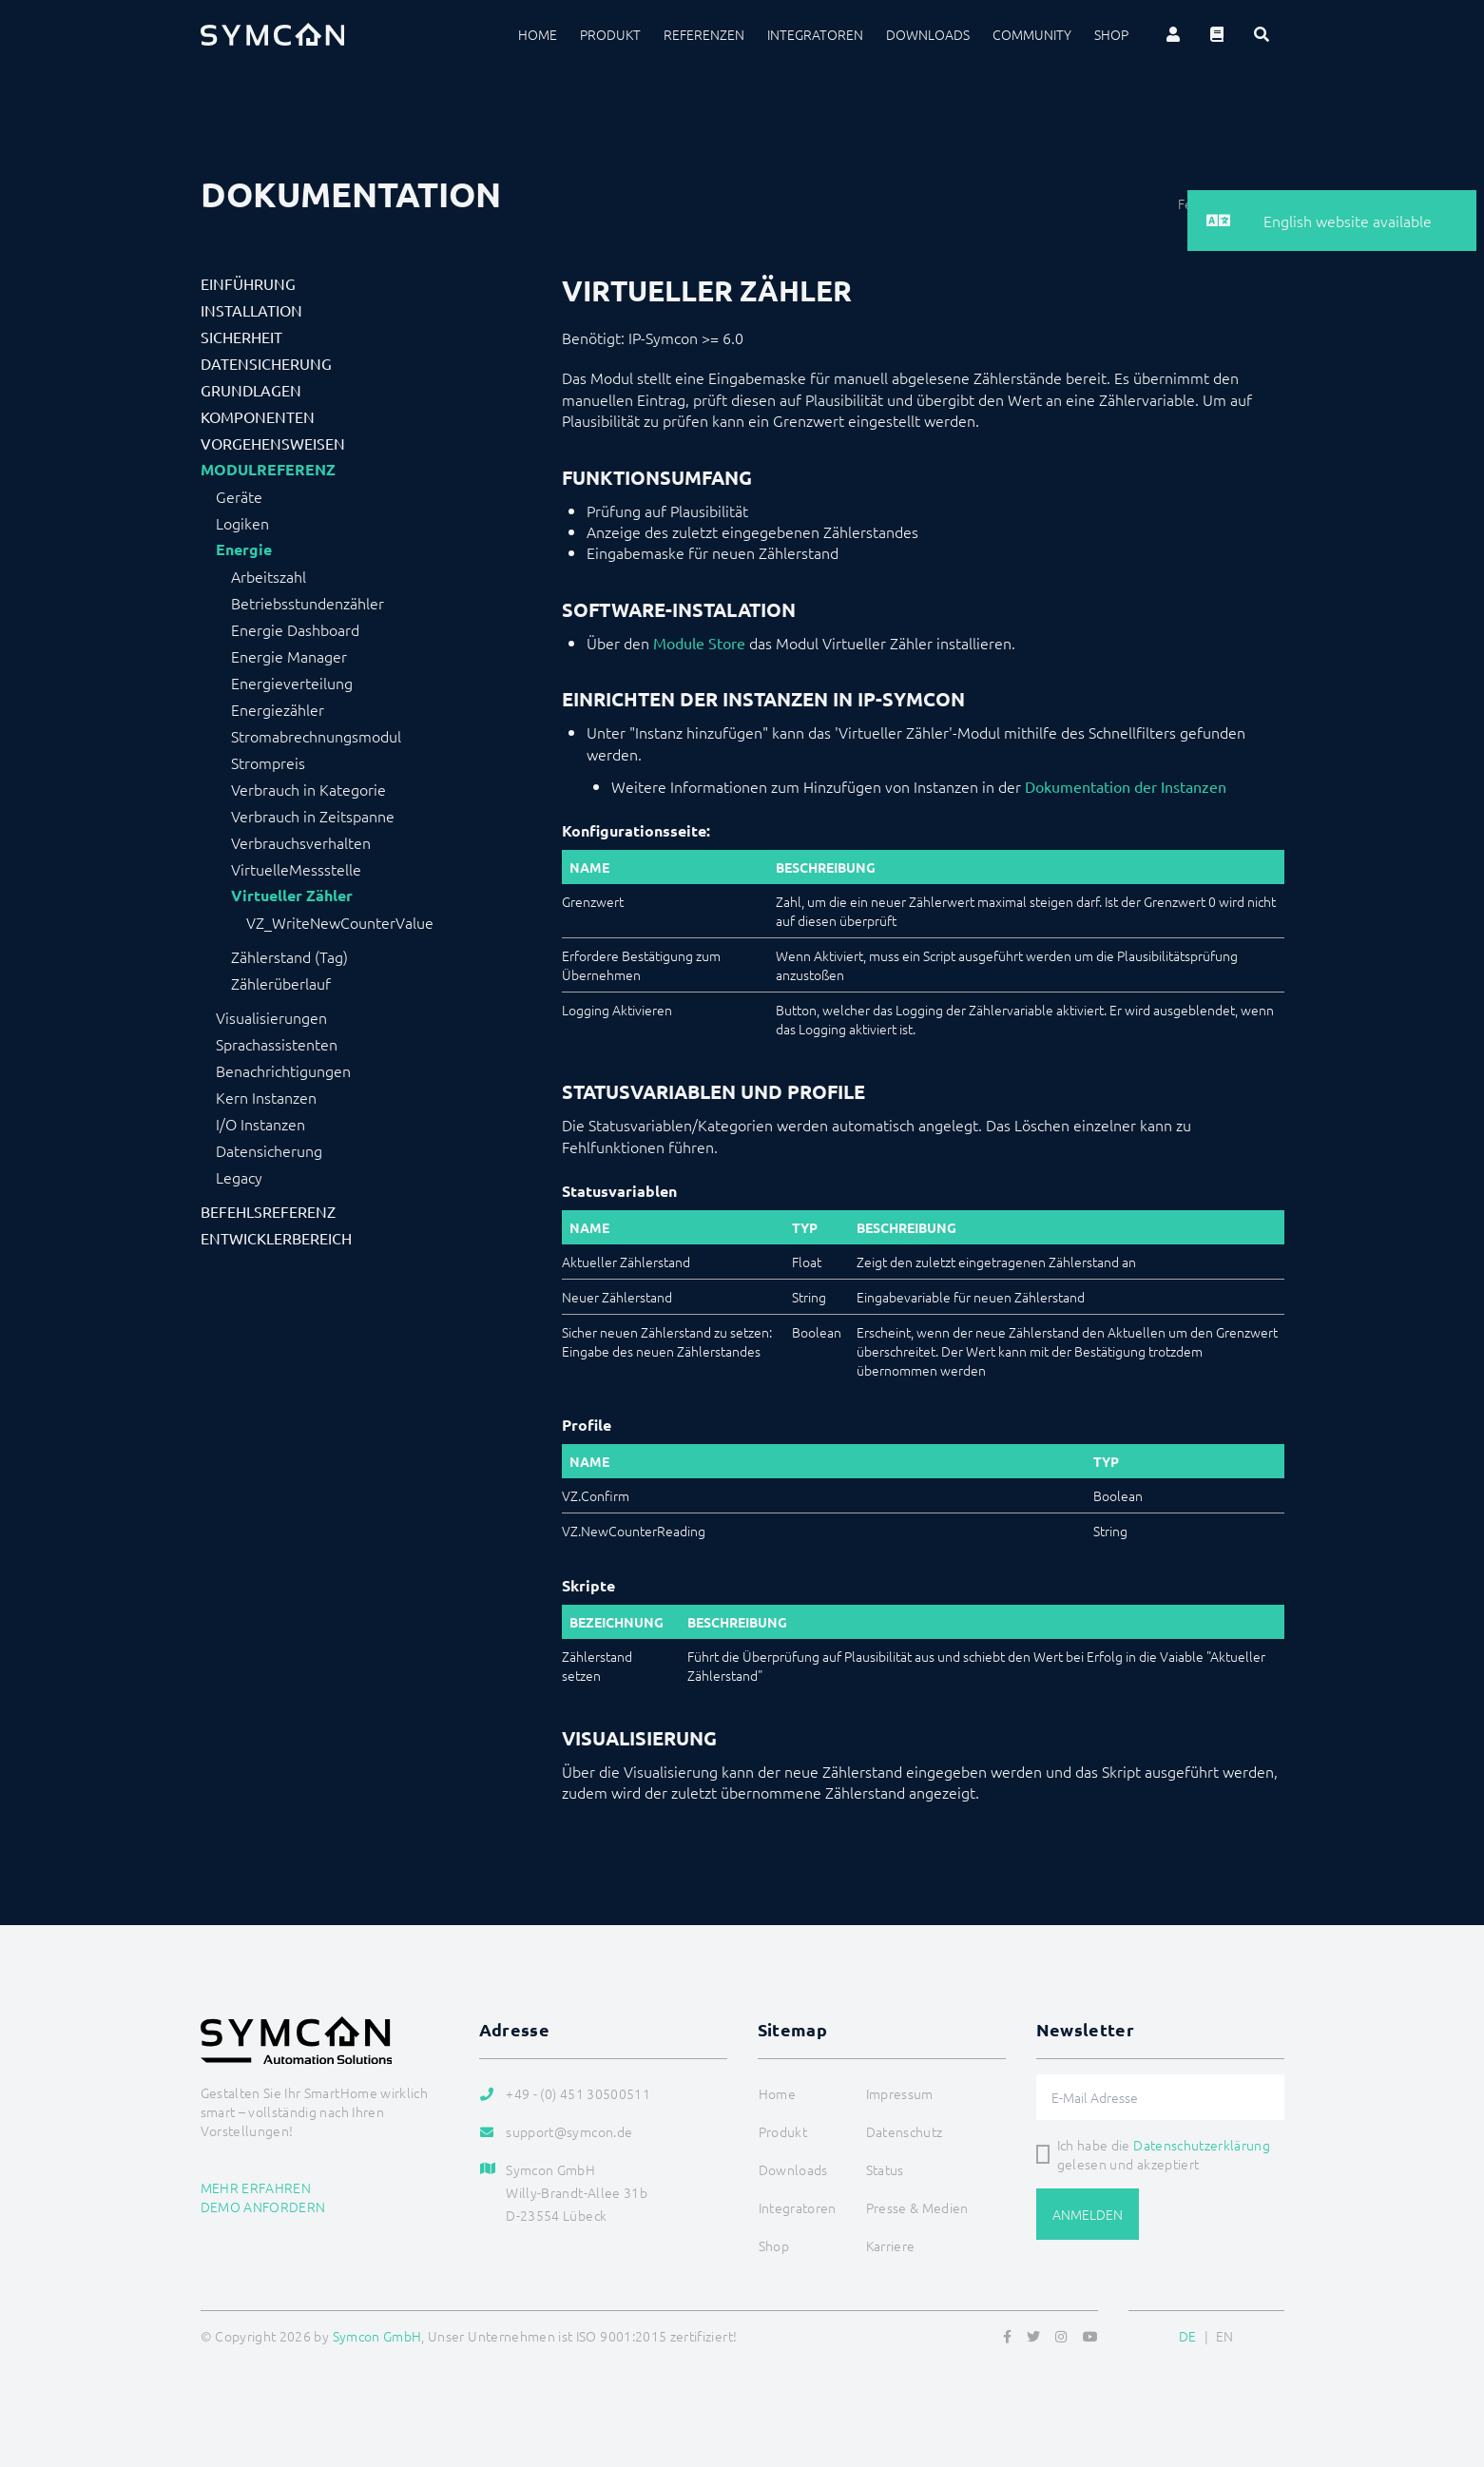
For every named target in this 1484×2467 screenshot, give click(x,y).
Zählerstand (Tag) (289, 956)
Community (1032, 34)
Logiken (242, 522)
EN (1225, 2335)
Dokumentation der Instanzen (1125, 786)
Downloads (928, 34)
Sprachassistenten (276, 1043)
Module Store (699, 642)
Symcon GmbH (377, 2335)
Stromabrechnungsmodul (316, 735)
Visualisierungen (271, 1017)
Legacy (239, 1176)
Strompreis (268, 762)
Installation (251, 309)
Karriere (890, 2245)
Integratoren (815, 34)
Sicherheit (241, 336)
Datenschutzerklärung (1201, 2144)
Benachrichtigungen (283, 1070)
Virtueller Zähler (292, 895)
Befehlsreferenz (268, 1211)
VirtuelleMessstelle (296, 868)
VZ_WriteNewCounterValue (340, 922)
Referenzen (704, 34)
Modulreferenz (268, 469)
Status (885, 2169)
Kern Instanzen (266, 1097)
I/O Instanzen (260, 1123)
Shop (1111, 34)
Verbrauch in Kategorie (308, 789)
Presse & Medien (917, 2207)
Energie (244, 549)
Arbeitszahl (268, 576)
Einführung (248, 283)
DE (1188, 2335)
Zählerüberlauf (281, 983)
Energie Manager (289, 655)
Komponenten (258, 416)
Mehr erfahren (256, 2187)
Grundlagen (251, 389)
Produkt (610, 34)
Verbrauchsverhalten (301, 842)
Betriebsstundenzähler (307, 602)
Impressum (900, 2093)
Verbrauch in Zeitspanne (313, 815)
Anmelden (1087, 2214)
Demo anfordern (263, 2206)
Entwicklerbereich (276, 1237)
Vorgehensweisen (273, 443)
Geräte (239, 496)
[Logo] (273, 34)
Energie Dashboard (295, 629)
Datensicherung (266, 363)
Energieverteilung (292, 682)
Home (537, 34)
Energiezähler (277, 709)
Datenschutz (904, 2131)
